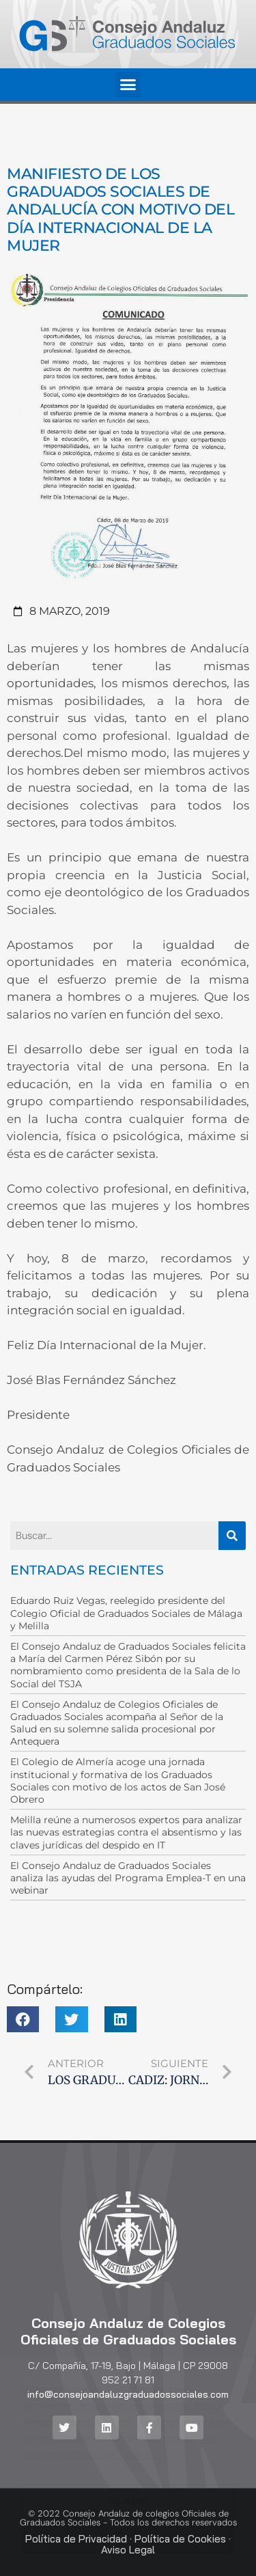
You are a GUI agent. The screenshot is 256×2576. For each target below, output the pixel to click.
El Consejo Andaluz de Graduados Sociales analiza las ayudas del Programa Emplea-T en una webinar (128, 1877)
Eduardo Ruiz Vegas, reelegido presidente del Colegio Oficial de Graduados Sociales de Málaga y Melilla (126, 1612)
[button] (128, 85)
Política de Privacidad (76, 2538)
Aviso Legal (128, 2549)
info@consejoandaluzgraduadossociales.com (128, 2394)
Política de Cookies (180, 2538)
